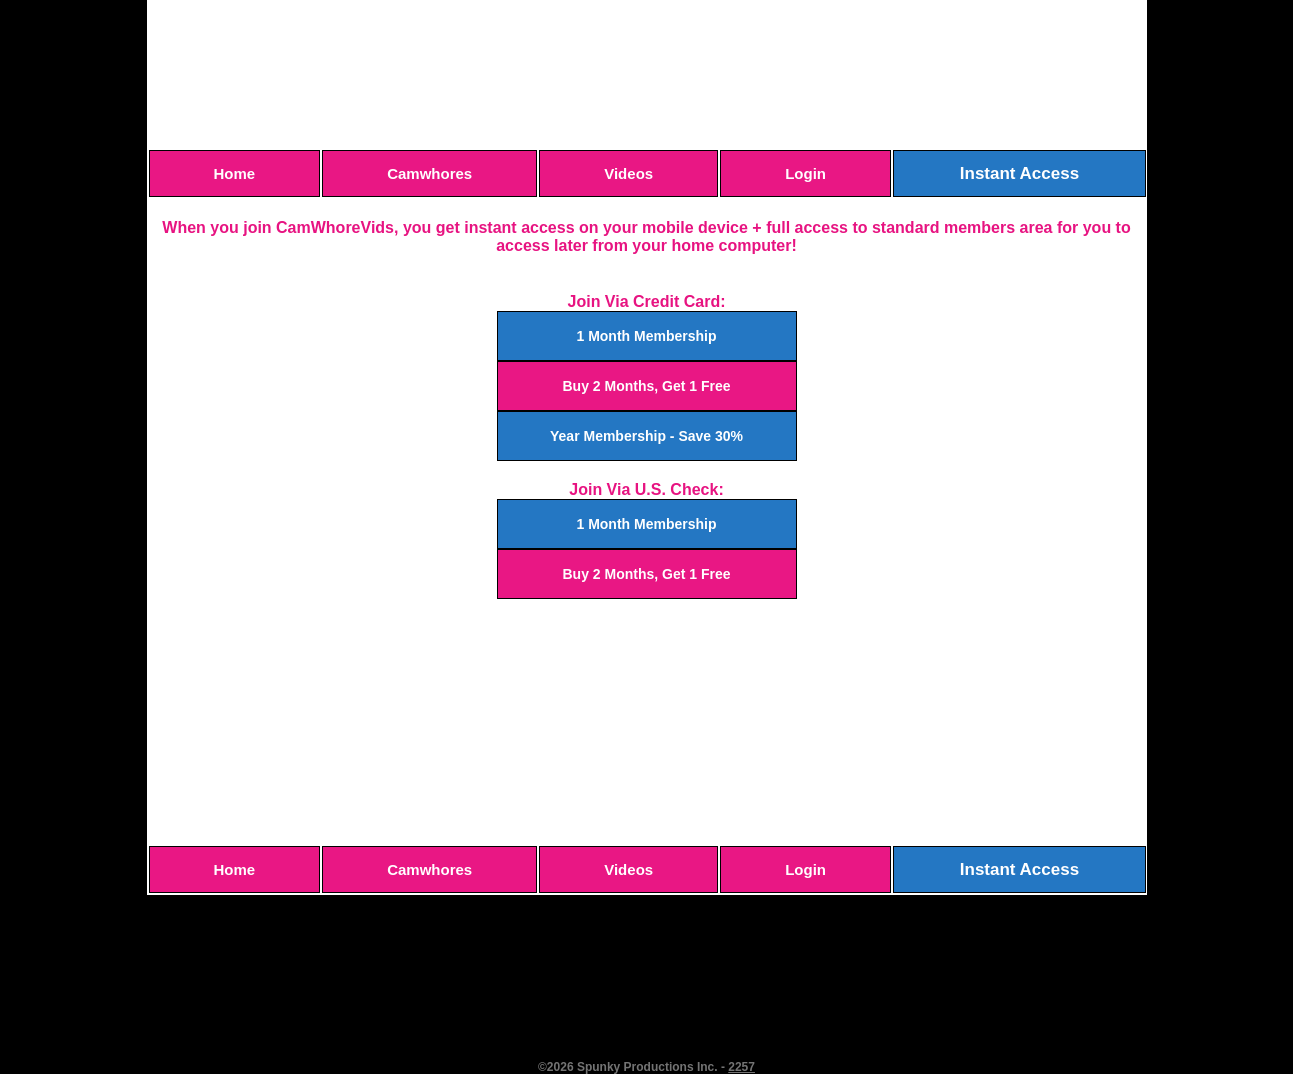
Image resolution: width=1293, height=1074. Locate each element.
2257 (741, 1067)
